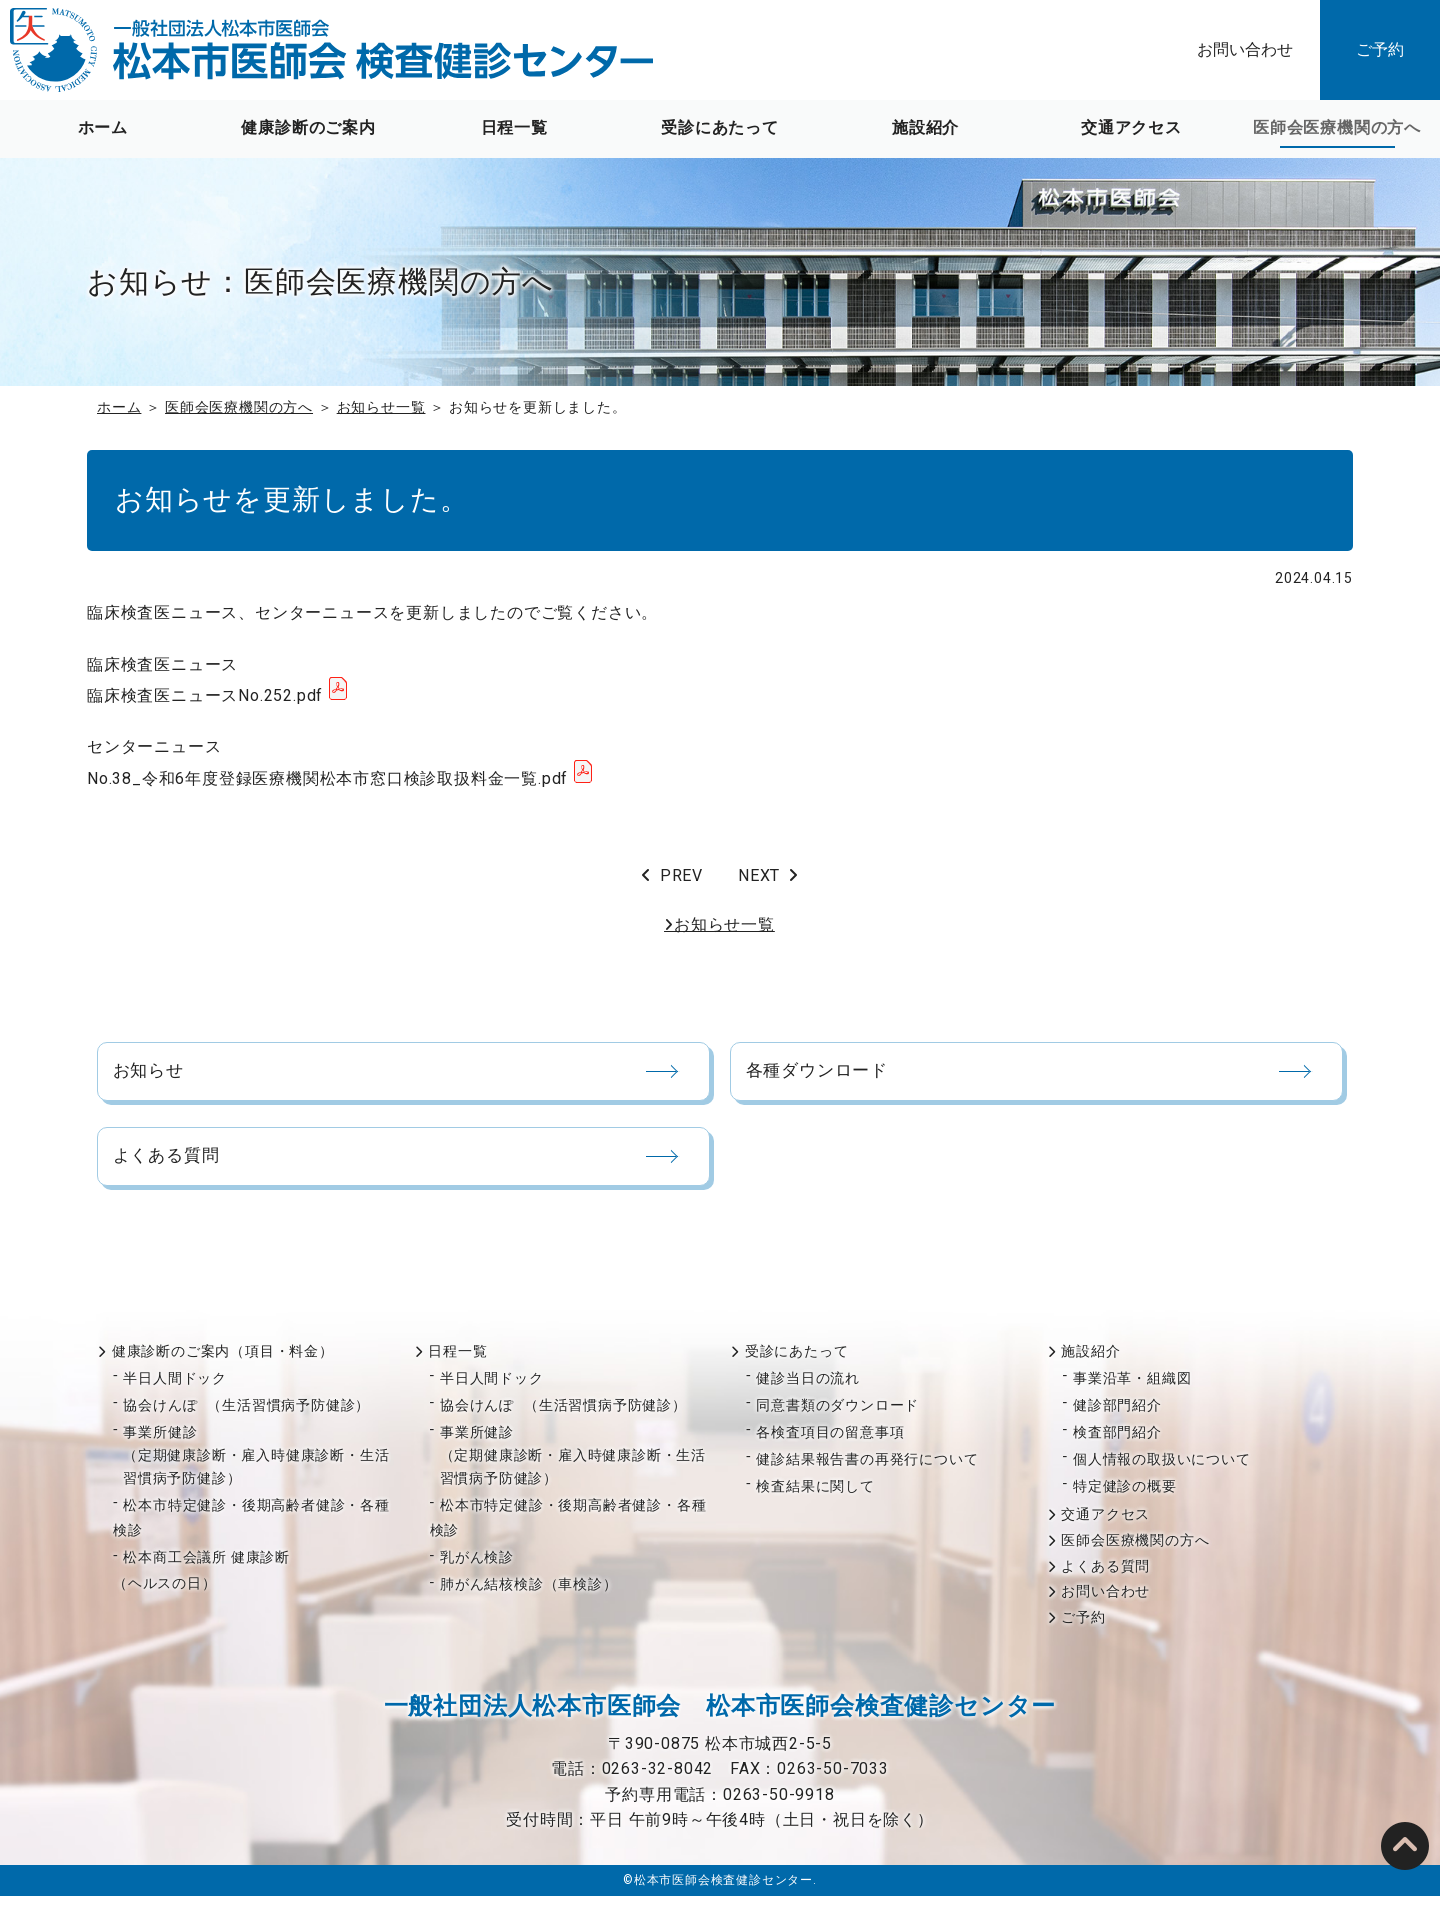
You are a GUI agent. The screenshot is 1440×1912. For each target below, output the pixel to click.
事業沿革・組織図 (1132, 1393)
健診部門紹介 (1117, 1420)
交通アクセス (1131, 127)
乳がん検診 (477, 1573)
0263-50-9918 (779, 1809)
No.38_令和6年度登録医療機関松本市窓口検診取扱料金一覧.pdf (327, 778)
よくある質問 (1105, 1581)
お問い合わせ (1245, 49)
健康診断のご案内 (308, 127)
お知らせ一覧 (381, 407)
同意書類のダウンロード (837, 1420)
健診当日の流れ (808, 1393)
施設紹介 (925, 127)
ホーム (103, 127)
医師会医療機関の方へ (1337, 127)
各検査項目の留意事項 (830, 1447)
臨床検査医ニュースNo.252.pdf (205, 695)
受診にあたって (720, 127)
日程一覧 (514, 127)
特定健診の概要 (1125, 1501)
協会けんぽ (246, 1420)
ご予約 (1380, 49)
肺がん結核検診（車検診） (529, 1600)
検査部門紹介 (1117, 1447)
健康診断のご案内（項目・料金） (223, 1366)
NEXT (759, 875)
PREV (681, 875)
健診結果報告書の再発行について (867, 1474)
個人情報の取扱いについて (1162, 1474)
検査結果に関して (815, 1501)
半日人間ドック (175, 1393)
